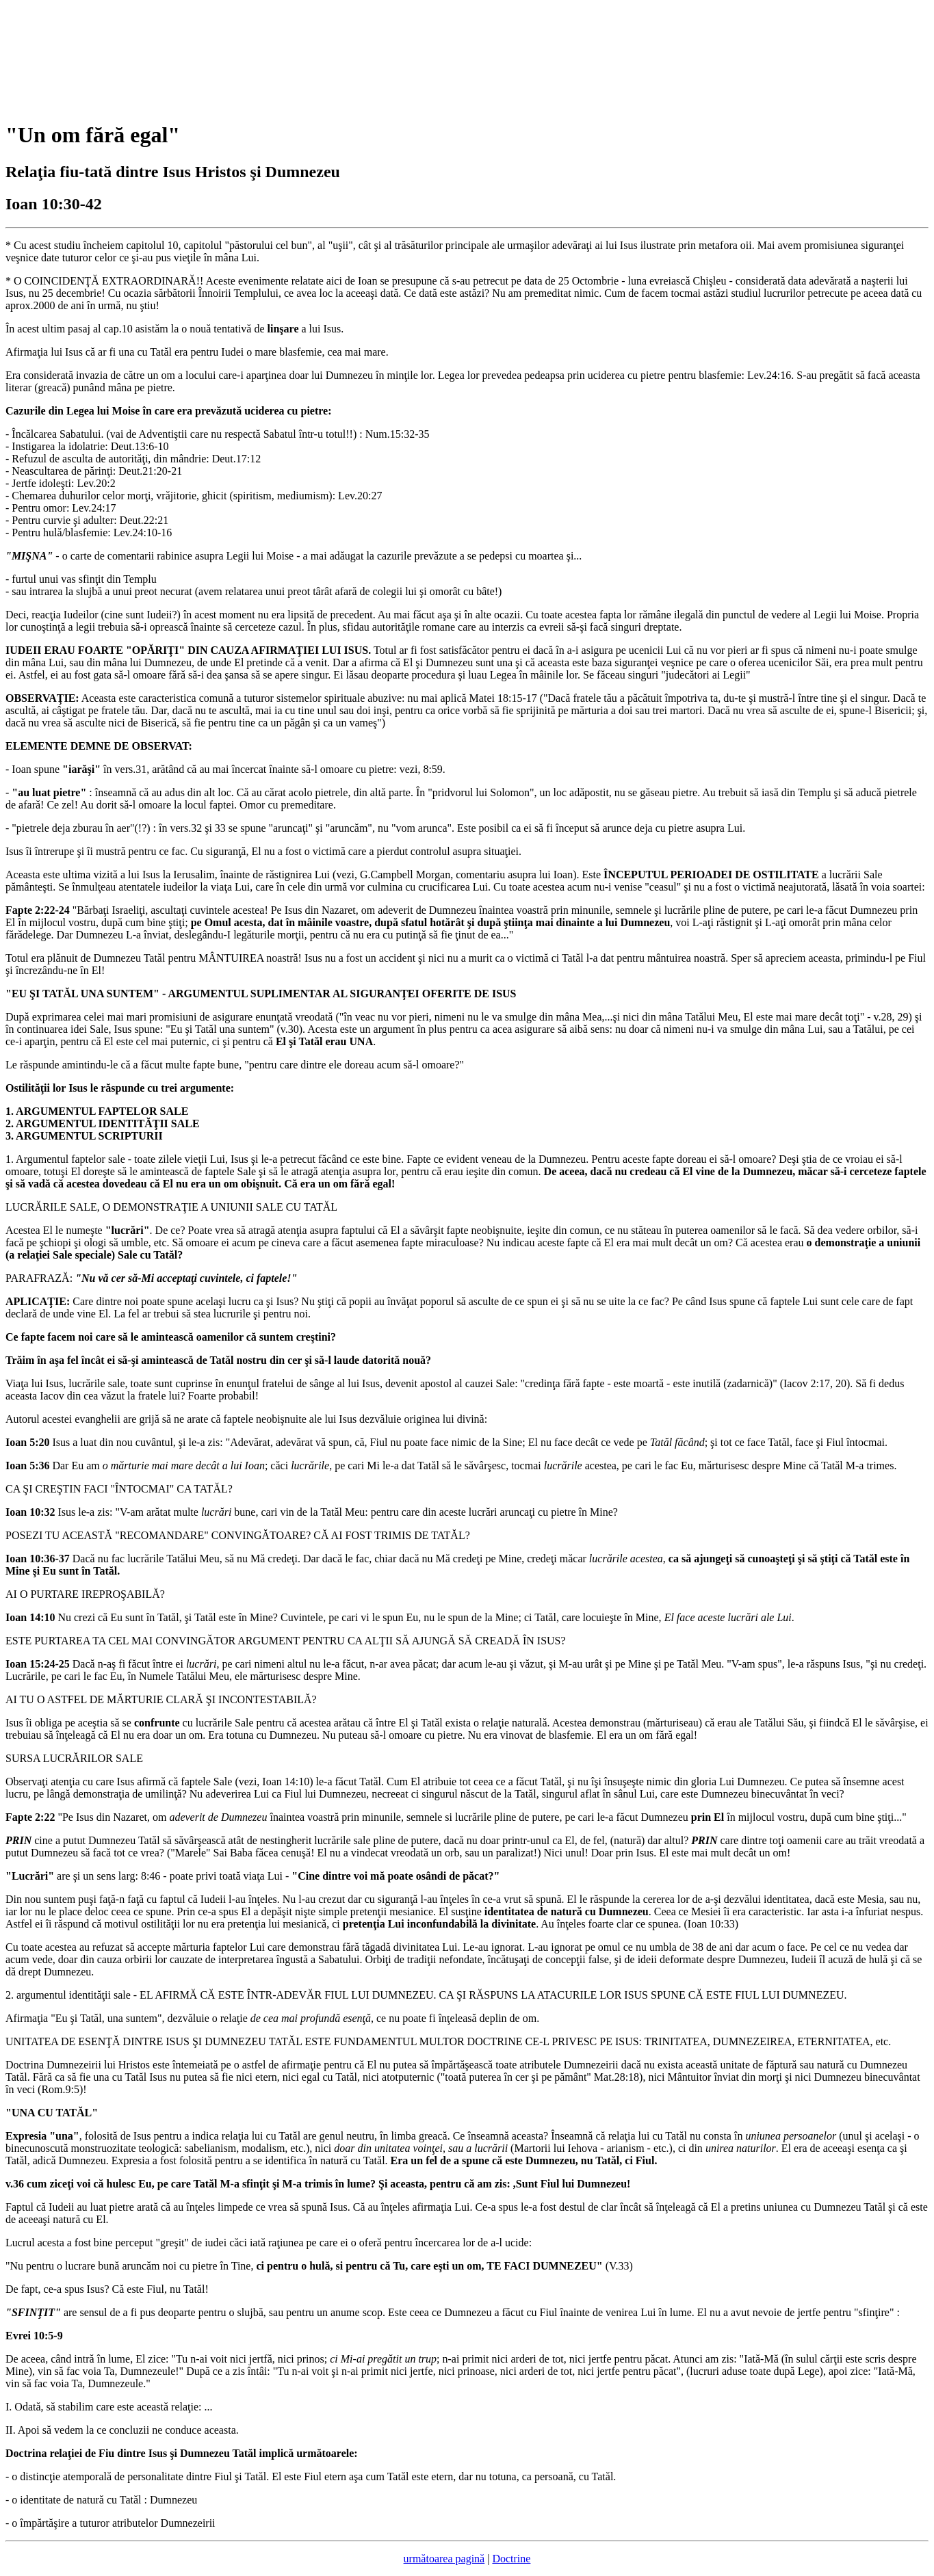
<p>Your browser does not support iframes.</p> (108, 56)
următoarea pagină (444, 2558)
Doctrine (511, 2558)
